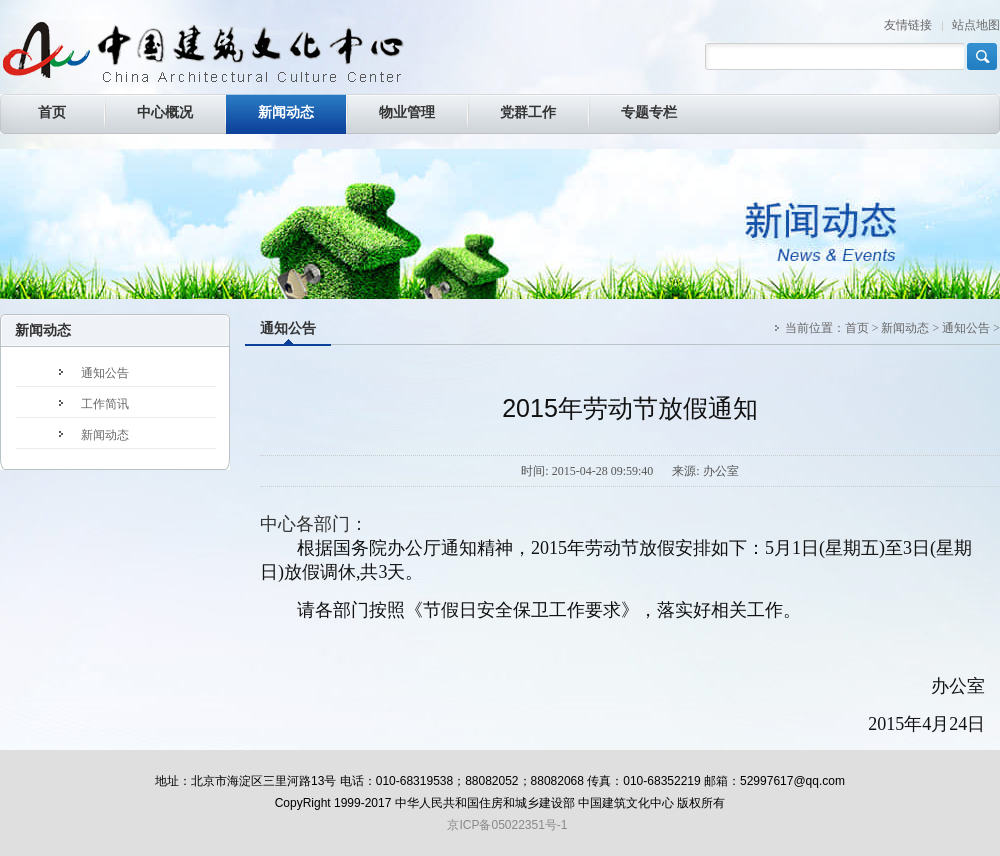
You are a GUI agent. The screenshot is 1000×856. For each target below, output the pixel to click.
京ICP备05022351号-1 (507, 825)
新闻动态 (905, 328)
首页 (857, 328)
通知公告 (288, 328)
